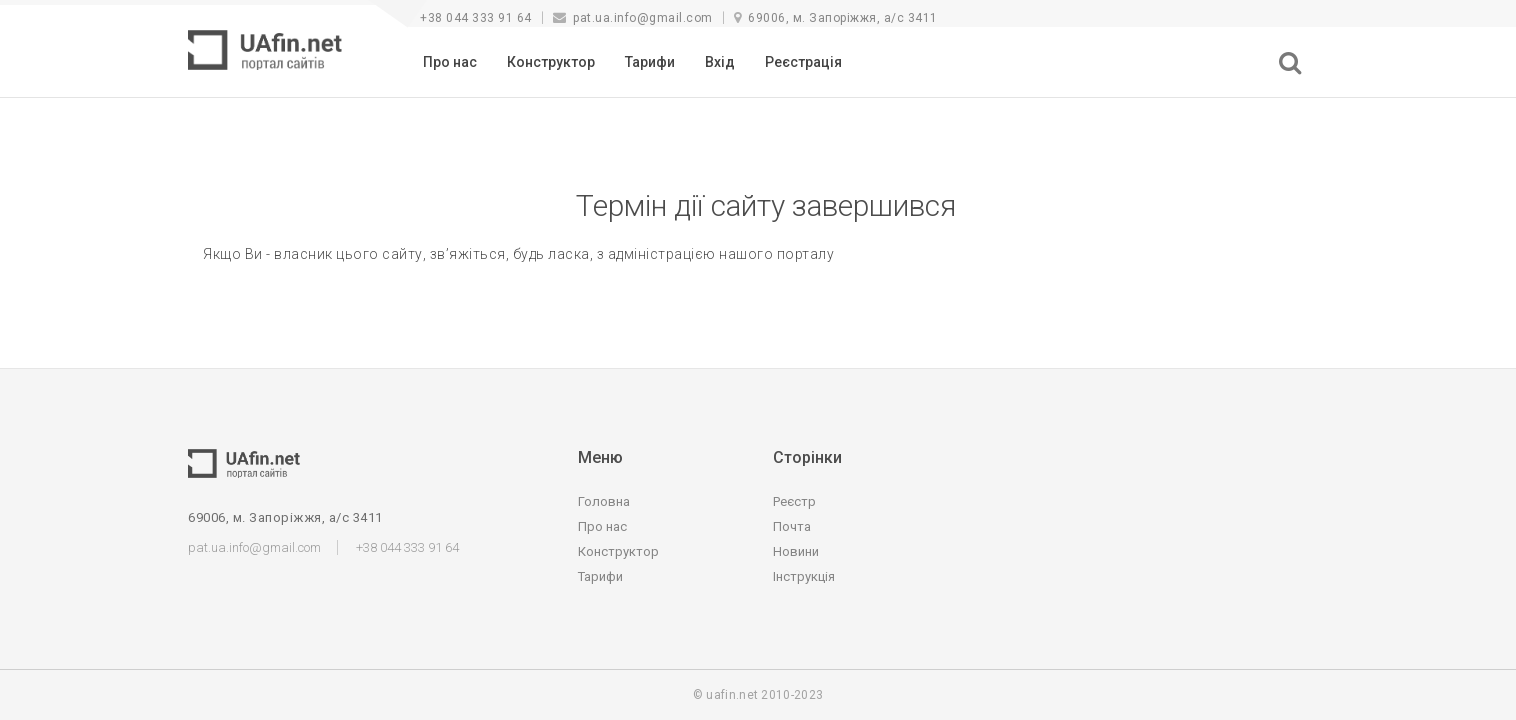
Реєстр (794, 501)
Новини (796, 551)
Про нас (450, 62)
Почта (792, 526)
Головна (604, 501)
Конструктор (551, 62)
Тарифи (650, 62)
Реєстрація (803, 62)
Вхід (720, 62)
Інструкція (804, 576)
